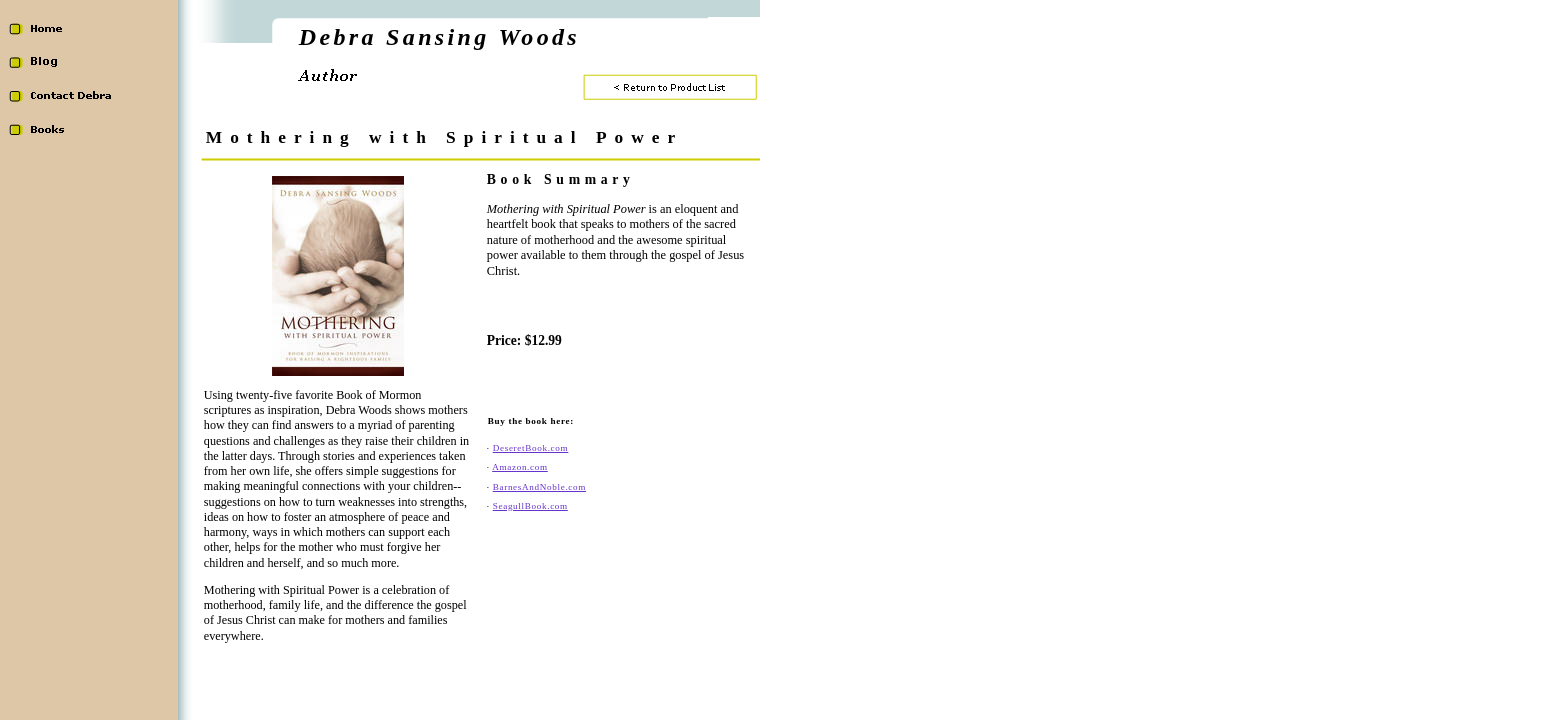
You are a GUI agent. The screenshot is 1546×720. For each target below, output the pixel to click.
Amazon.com (520, 467)
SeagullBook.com (530, 506)
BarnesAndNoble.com (539, 487)
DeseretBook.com (531, 448)
